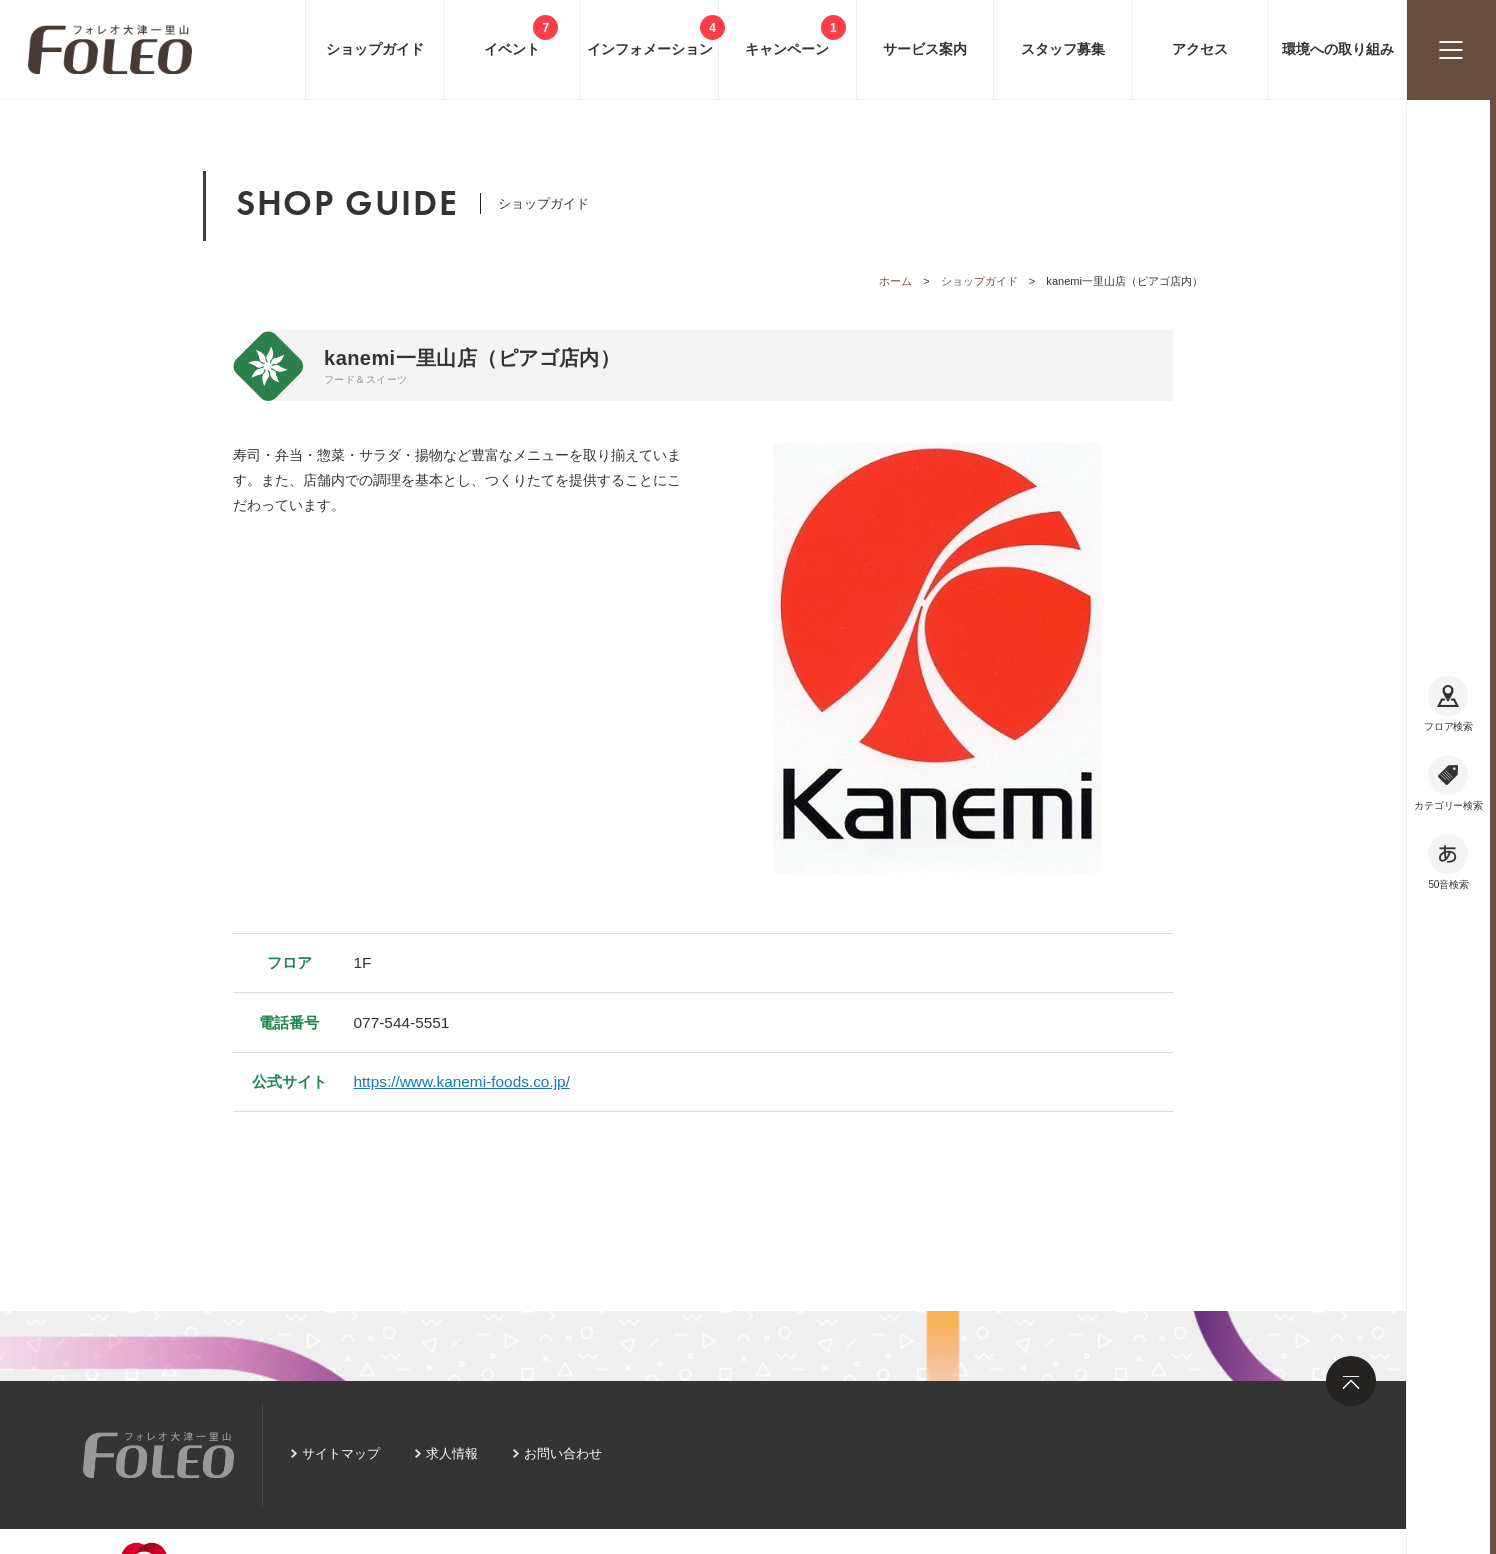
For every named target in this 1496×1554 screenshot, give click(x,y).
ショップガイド (979, 281)
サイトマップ (341, 1453)
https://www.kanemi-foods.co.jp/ (462, 1081)
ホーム (895, 281)
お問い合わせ (563, 1453)
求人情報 (452, 1453)
